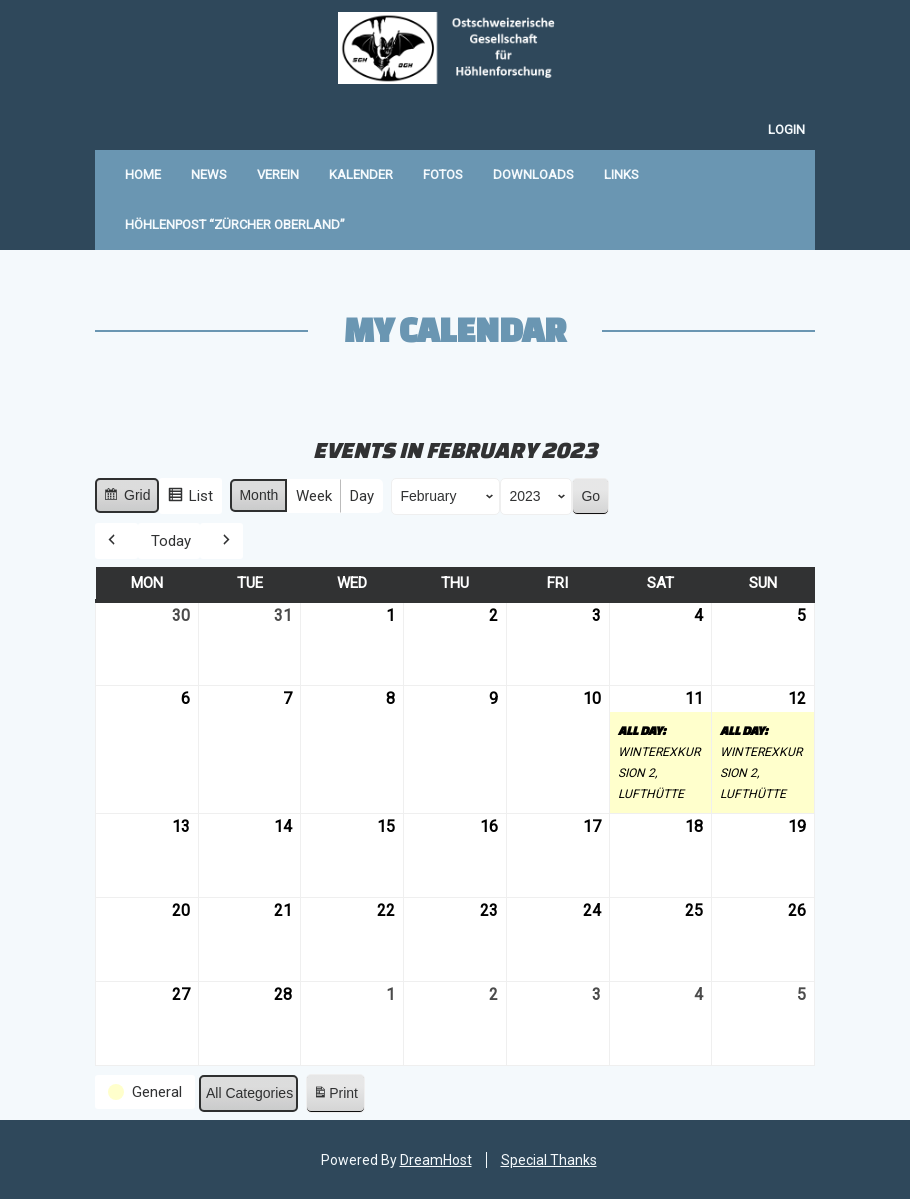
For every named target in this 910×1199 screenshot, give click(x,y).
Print (335, 1096)
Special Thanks (549, 1160)
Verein (278, 174)
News (209, 174)
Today (171, 540)
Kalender (361, 174)
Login (786, 129)
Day (362, 496)
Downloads (533, 174)
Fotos (443, 174)
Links (621, 174)
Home (143, 174)
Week (314, 496)
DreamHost (436, 1160)
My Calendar (455, 329)
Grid (126, 498)
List (190, 498)
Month (258, 495)
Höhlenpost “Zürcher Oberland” (235, 224)
